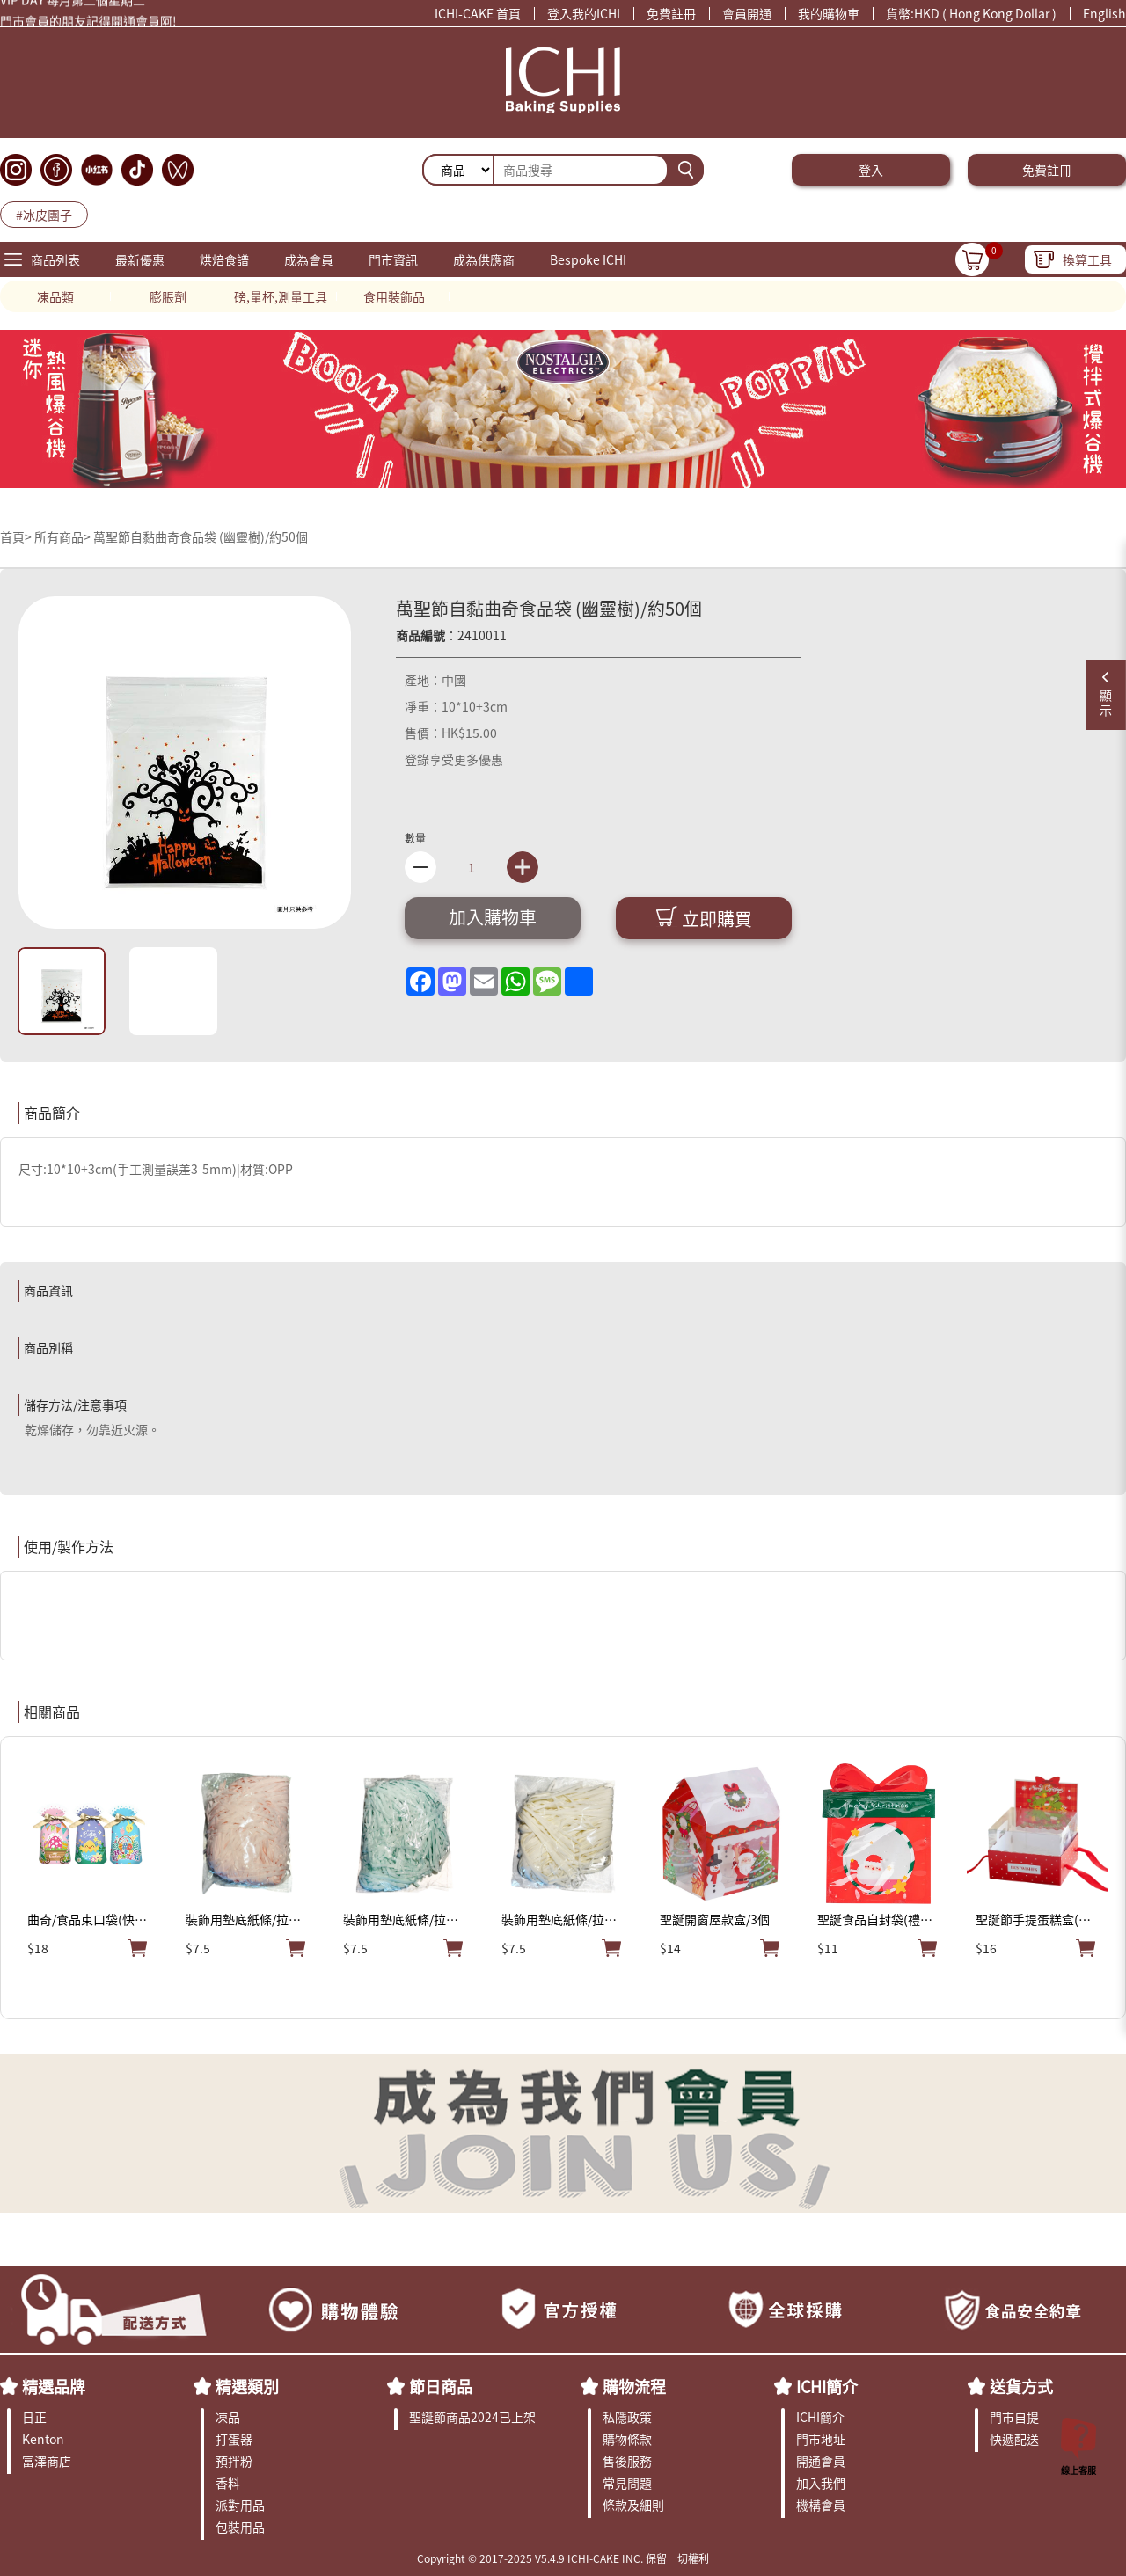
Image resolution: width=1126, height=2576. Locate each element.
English (1104, 13)
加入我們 (820, 2483)
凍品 (228, 2417)
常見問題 (627, 2483)
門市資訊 (393, 259)
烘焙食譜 (224, 259)
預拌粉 (234, 2461)
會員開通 (746, 13)
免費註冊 (671, 13)
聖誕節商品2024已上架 (472, 2417)
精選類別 (247, 2386)
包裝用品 (240, 2527)
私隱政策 (627, 2417)
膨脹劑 (168, 296)
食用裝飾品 (394, 296)
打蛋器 (234, 2439)
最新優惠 (140, 259)
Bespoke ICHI (588, 259)
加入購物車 (493, 917)
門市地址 (820, 2439)
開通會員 (820, 2461)
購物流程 (634, 2386)
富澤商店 (46, 2461)
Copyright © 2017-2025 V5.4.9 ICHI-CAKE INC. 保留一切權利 (563, 2557)
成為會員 (308, 259)
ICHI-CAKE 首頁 (478, 13)
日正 (34, 2417)
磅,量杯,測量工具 (280, 296)
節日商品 (440, 2386)
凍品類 (55, 296)
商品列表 (55, 259)
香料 (228, 2483)
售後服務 (627, 2461)
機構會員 (820, 2505)
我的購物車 (828, 13)
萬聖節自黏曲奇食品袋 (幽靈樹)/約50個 (200, 536)
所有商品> (62, 536)
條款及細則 (633, 2505)
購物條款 (627, 2439)
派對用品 (240, 2505)
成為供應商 (484, 259)
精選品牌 (53, 2386)
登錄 (417, 759)
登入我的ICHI (583, 13)
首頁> (17, 536)
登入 (871, 170)
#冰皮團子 (44, 214)
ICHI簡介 (827, 2386)
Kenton (43, 2439)
